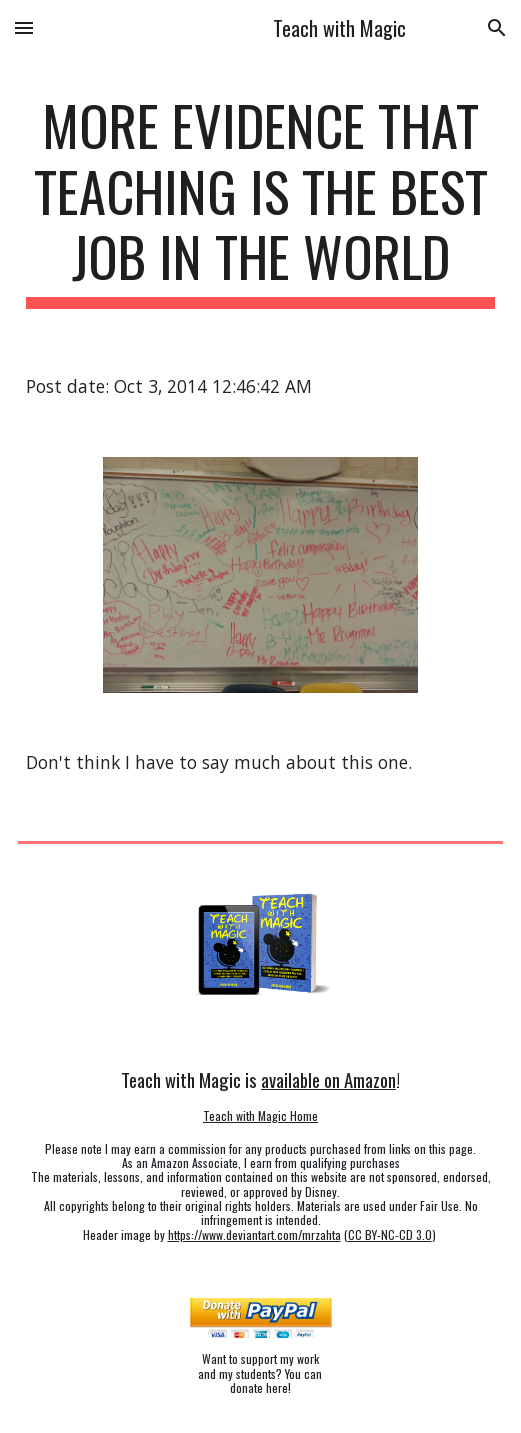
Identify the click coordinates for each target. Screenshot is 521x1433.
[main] (260, 200)
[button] (24, 27)
